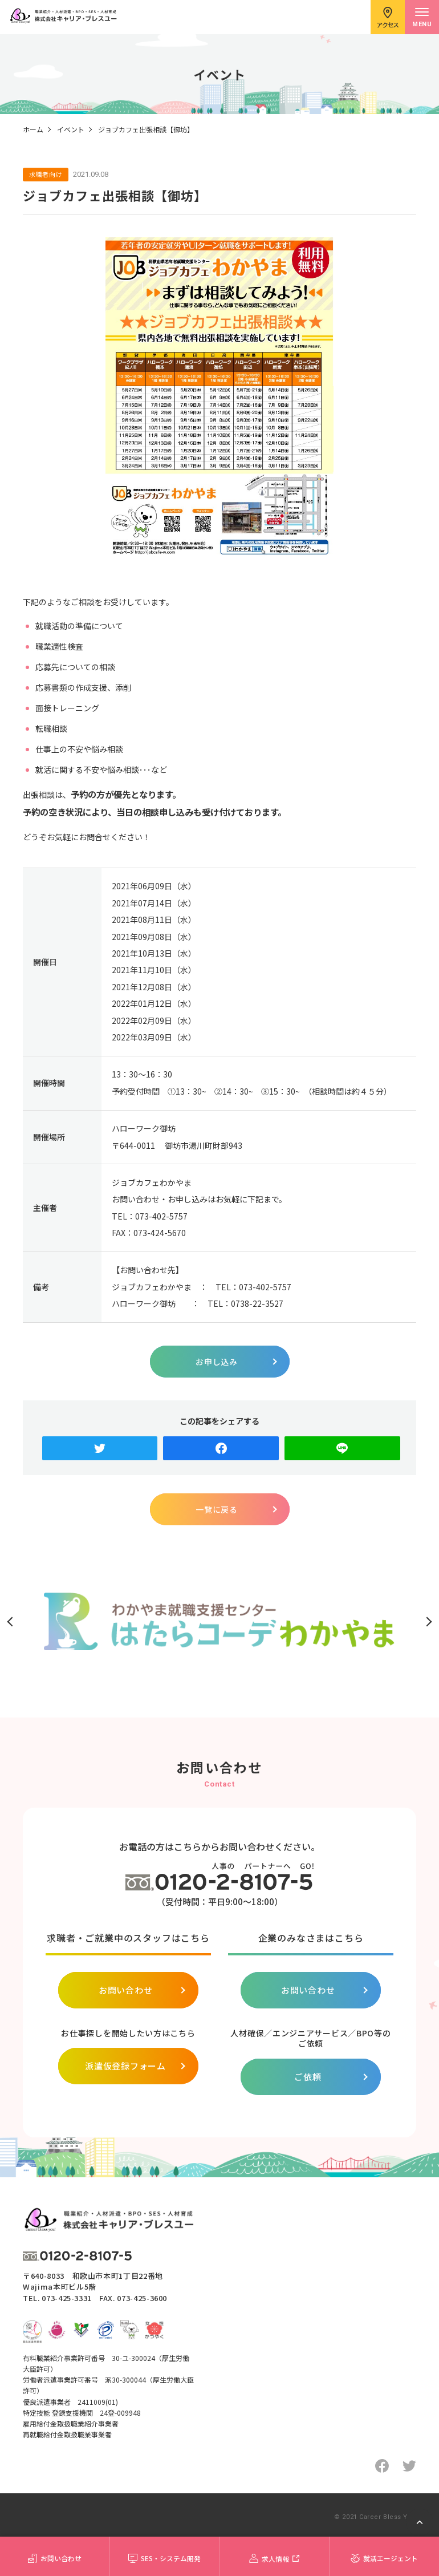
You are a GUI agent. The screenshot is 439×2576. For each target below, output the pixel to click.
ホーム (33, 129)
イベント (70, 129)
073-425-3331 (67, 2298)
